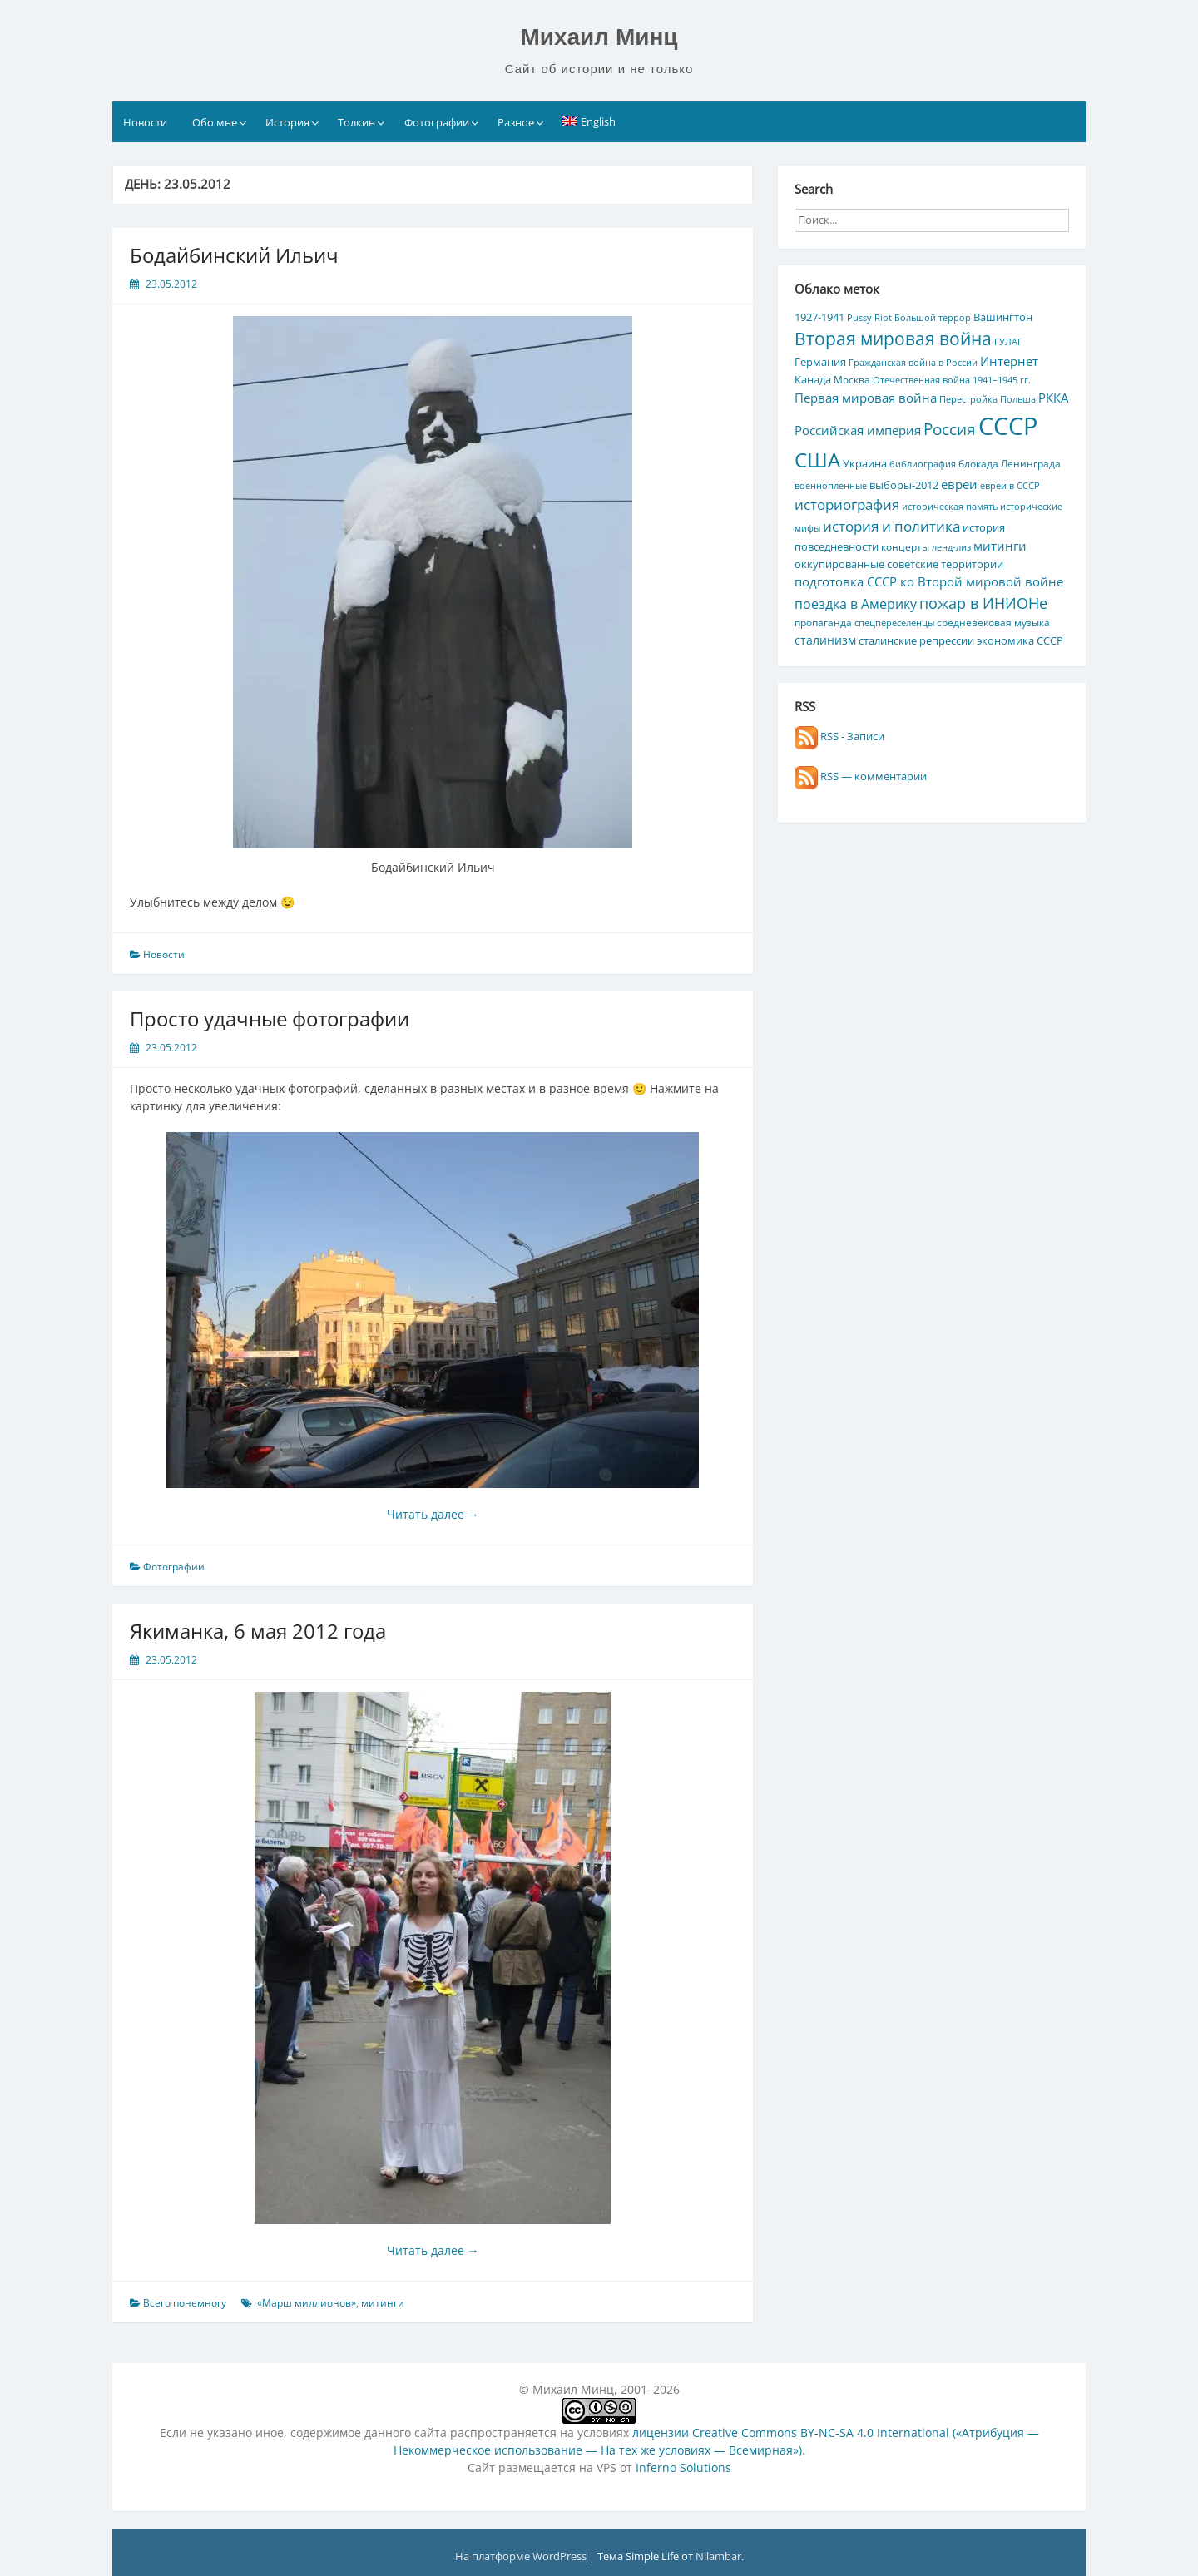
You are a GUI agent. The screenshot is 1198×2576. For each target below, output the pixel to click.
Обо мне (214, 122)
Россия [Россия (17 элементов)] (949, 428)
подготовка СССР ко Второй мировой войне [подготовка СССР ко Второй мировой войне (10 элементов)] (929, 581)
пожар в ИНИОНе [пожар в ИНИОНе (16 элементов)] (983, 603)
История (287, 122)
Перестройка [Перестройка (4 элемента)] (968, 399)
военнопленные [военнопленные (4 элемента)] (831, 486)
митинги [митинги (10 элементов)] (1000, 545)
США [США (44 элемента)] (817, 459)
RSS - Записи (839, 736)
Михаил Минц (598, 37)
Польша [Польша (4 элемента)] (1018, 399)
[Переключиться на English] (589, 121)
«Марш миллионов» (306, 2303)
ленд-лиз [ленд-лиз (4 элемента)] (951, 547)
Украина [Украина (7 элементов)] (865, 463)
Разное (516, 122)
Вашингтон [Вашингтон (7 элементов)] (1002, 316)
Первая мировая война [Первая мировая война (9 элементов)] (866, 397)
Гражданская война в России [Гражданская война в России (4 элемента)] (913, 362)
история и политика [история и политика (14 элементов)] (891, 526)
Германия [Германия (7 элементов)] (820, 361)
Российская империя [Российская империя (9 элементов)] (858, 430)
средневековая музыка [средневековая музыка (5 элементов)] (993, 622)
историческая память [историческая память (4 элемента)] (950, 506)
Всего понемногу (184, 2303)
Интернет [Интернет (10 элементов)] (1009, 361)
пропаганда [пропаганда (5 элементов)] (823, 622)
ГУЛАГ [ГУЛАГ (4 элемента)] (1008, 342)
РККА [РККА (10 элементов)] (1053, 397)
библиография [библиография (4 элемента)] (922, 464)
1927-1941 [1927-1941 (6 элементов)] (819, 316)
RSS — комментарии (861, 776)
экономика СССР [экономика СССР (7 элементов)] (1020, 640)
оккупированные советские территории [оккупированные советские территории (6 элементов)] (899, 563)
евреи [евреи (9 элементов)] (959, 484)
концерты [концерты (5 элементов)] (905, 546)
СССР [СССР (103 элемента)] (1007, 426)
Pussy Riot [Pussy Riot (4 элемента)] (869, 318)
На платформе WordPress (522, 2556)
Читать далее (433, 1514)
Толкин (356, 122)
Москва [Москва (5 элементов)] (852, 379)
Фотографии (436, 122)
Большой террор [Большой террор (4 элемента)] (932, 318)
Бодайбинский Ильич (234, 255)
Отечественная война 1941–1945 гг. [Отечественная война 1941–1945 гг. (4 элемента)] (952, 380)
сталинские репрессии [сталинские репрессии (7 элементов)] (916, 640)
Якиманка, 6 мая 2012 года (258, 1630)
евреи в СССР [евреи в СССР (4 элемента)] (1010, 486)
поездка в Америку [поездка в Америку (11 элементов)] (856, 604)
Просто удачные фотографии (269, 1018)
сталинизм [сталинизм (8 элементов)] (825, 640)
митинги (382, 2303)
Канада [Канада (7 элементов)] (813, 379)
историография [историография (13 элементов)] (847, 504)
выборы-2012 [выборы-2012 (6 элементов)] (903, 484)
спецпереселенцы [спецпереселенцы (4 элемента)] (894, 623)
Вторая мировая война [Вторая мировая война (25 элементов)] (893, 338)
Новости (145, 122)
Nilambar (718, 2556)
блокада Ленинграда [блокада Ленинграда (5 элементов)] (1009, 463)
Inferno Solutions (683, 2467)
